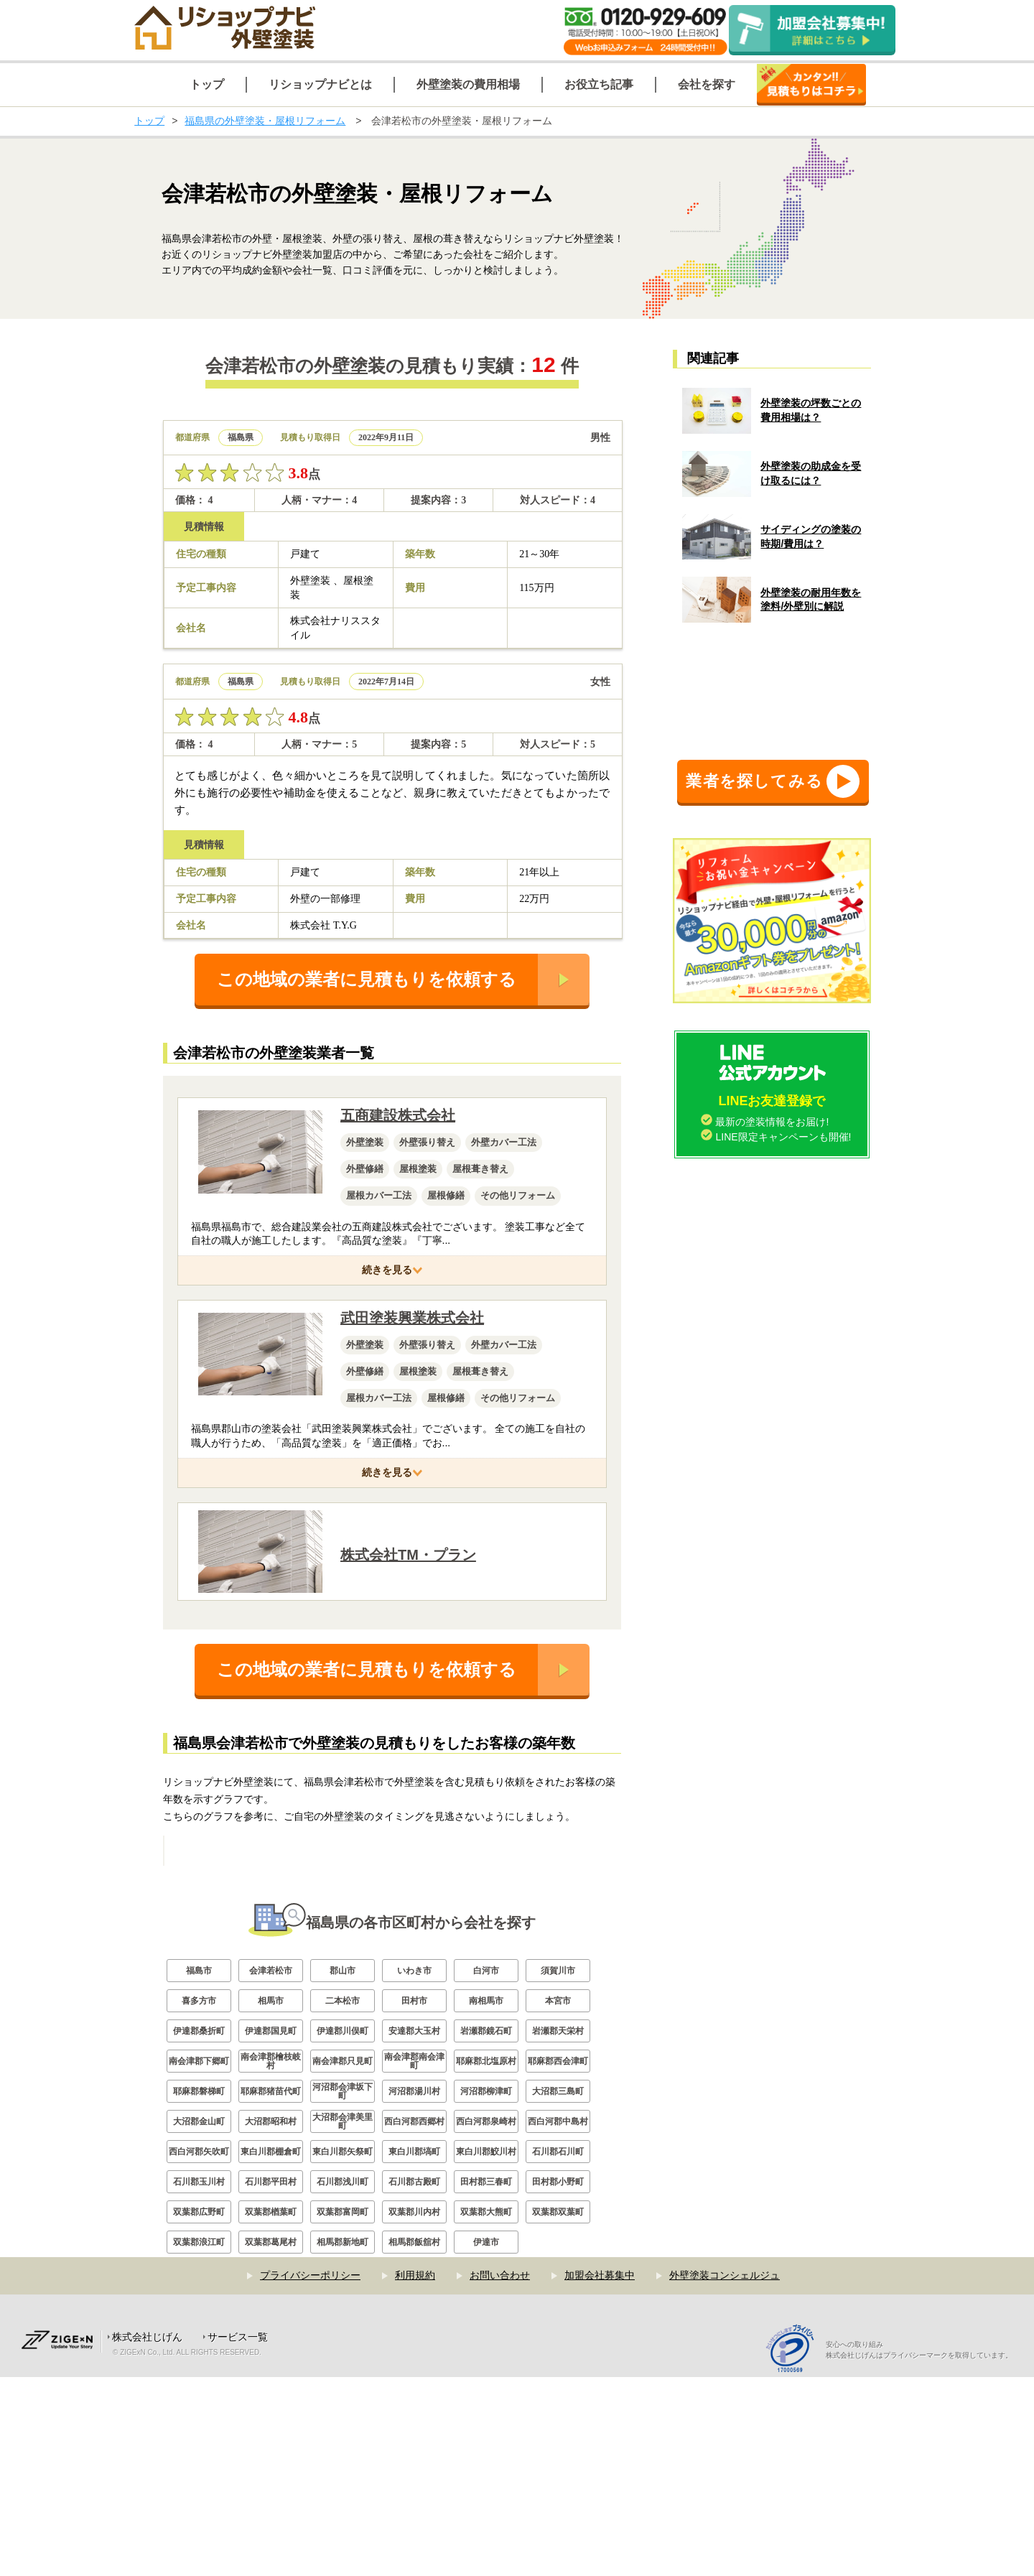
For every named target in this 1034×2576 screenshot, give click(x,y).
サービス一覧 (238, 2536)
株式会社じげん (147, 2536)
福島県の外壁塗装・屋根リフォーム (265, 120)
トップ (149, 120)
